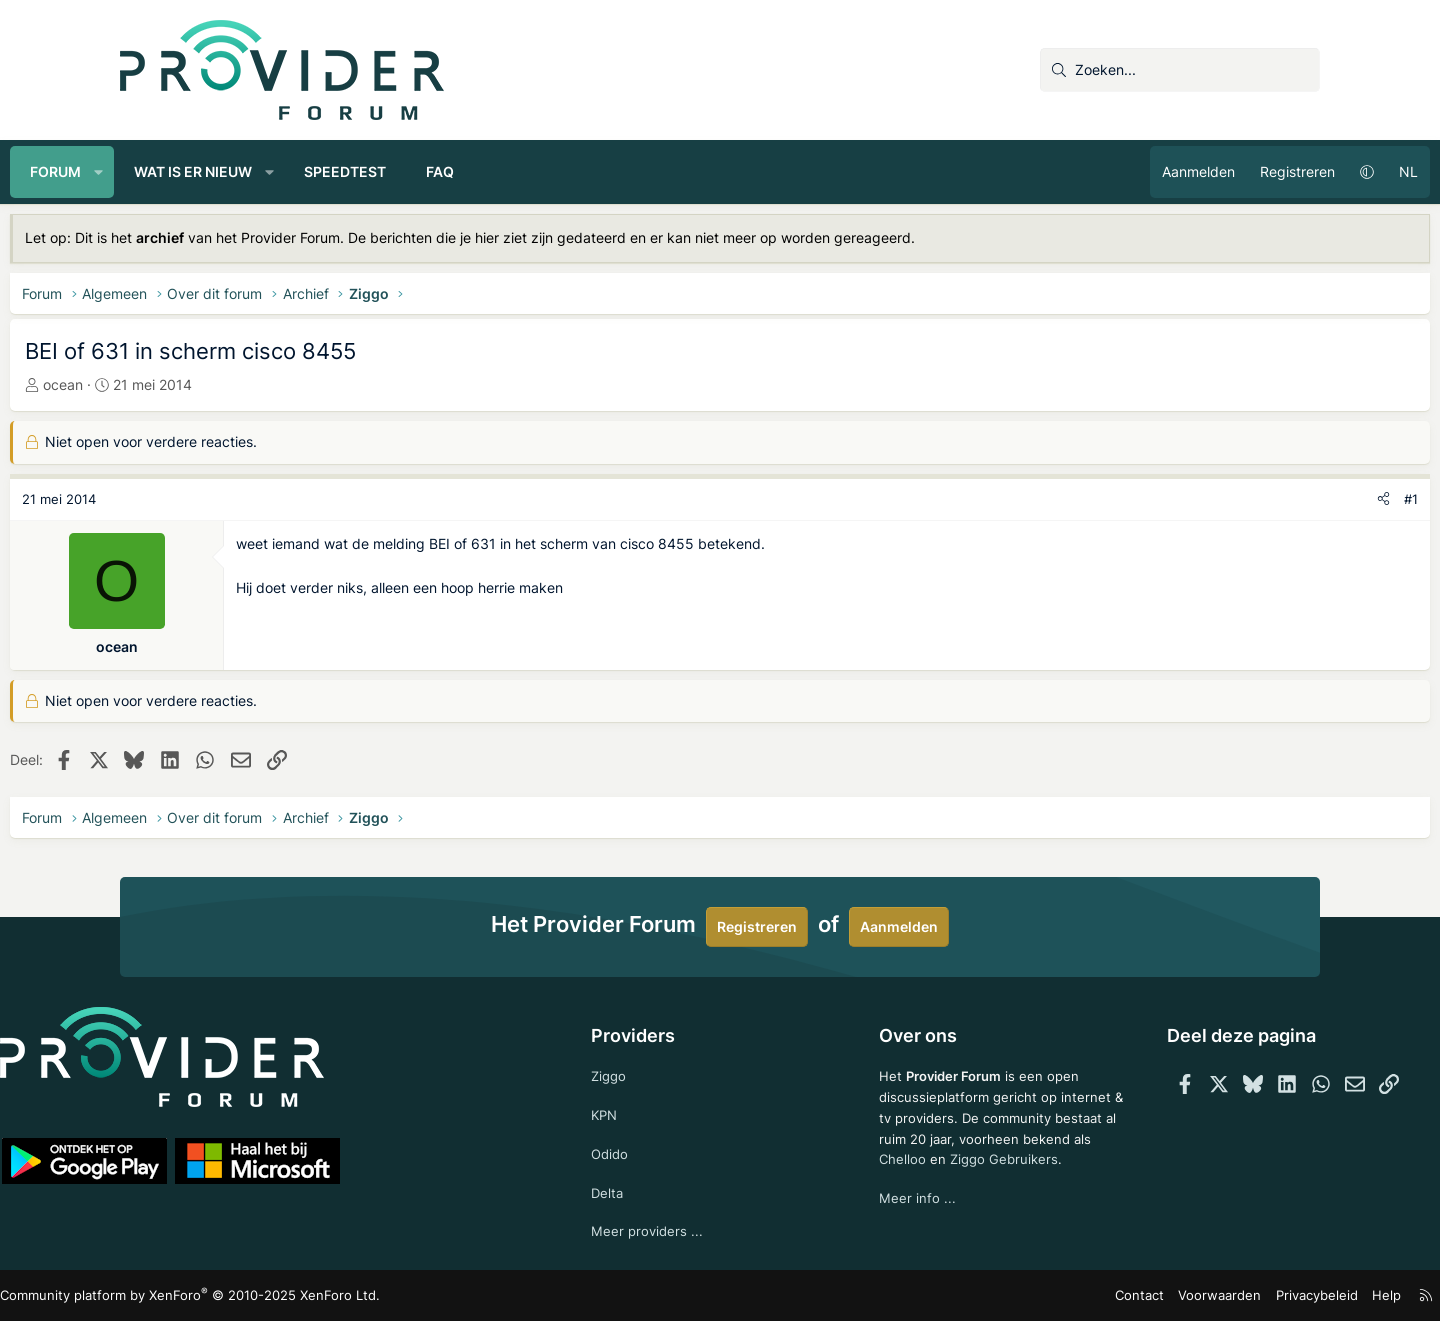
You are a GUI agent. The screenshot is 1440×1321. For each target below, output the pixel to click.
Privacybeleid (1198, 1295)
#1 (1301, 499)
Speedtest (455, 171)
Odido (636, 1149)
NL (1298, 171)
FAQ (550, 171)
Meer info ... (892, 1220)
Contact (1035, 1295)
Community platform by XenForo (295, 1295)
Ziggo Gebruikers (982, 1180)
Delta (633, 1189)
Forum (165, 171)
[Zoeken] (1180, 70)
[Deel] (1273, 499)
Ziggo (635, 1068)
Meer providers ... (673, 1229)
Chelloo (878, 1180)
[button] (209, 172)
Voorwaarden (1109, 1295)
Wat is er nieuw (303, 171)
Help (1264, 1295)
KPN (630, 1108)
